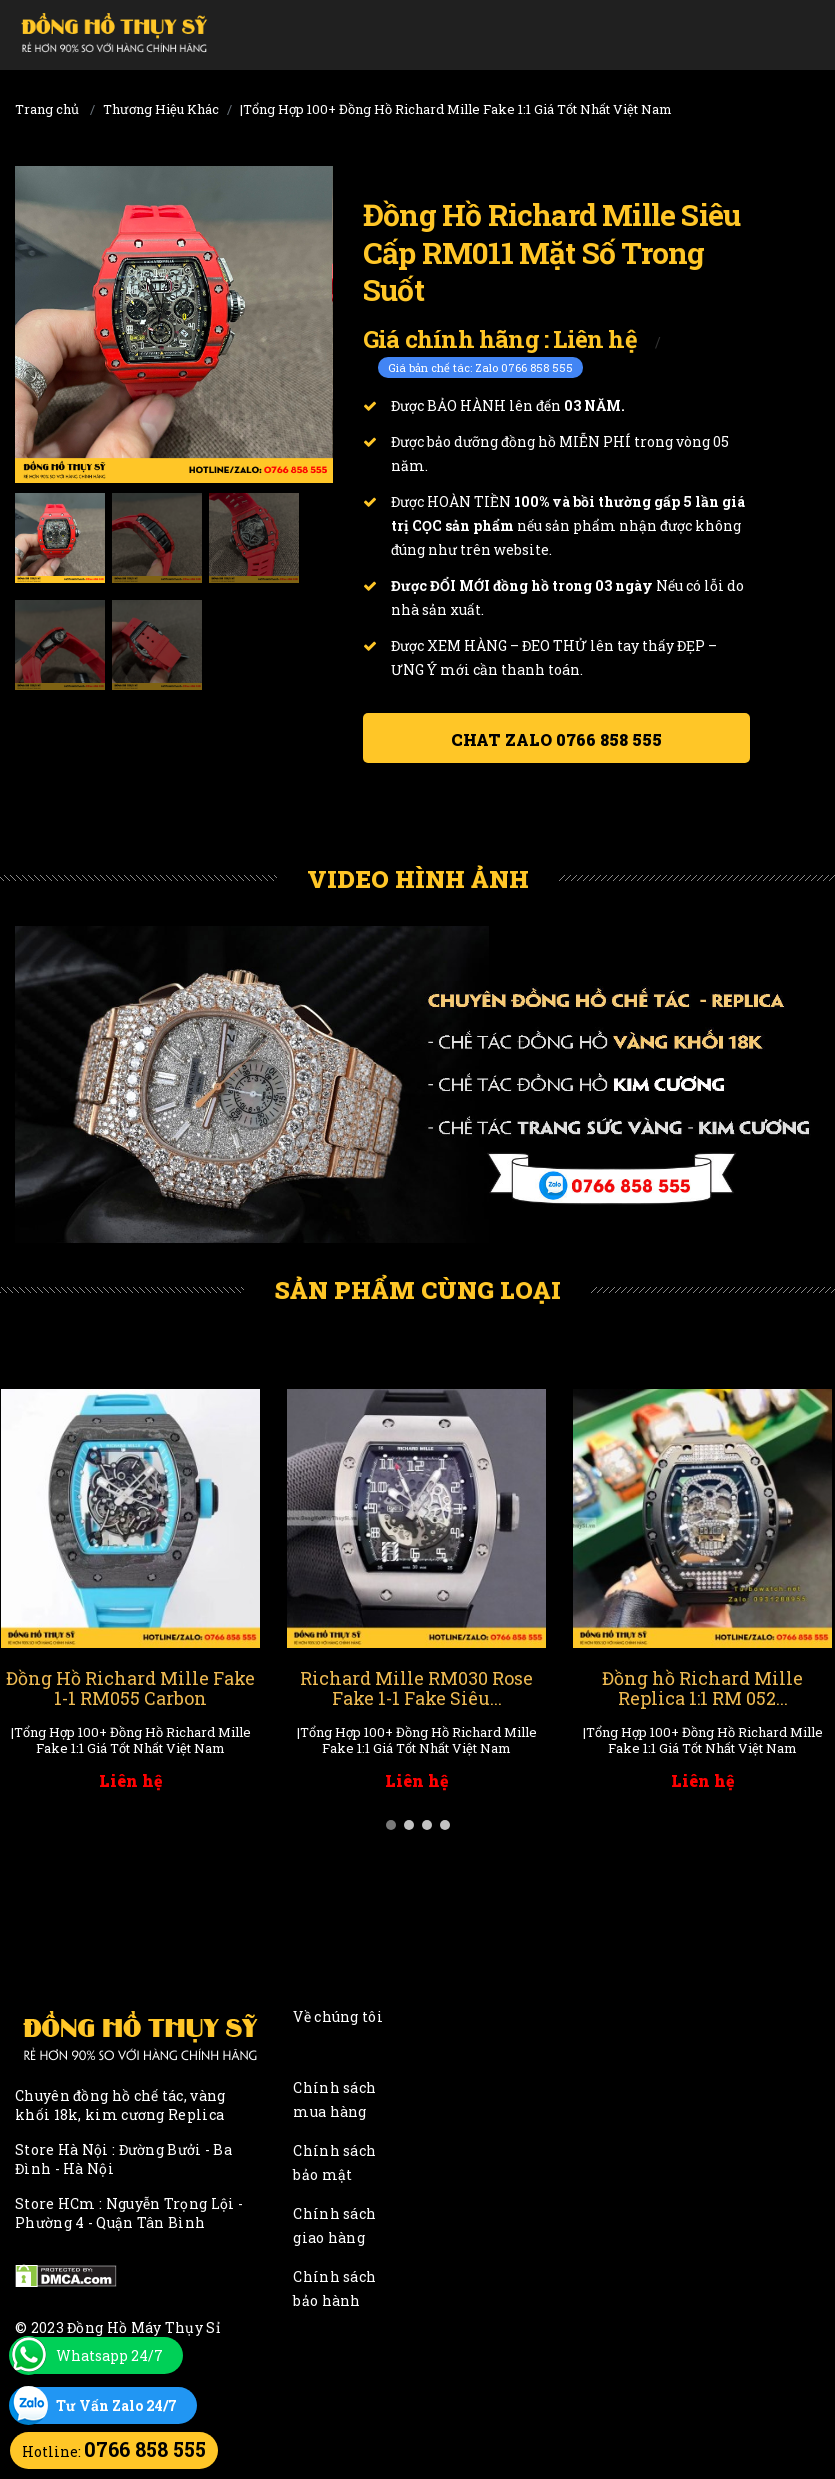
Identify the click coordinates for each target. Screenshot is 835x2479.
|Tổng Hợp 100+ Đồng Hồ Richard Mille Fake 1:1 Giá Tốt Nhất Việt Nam (456, 109)
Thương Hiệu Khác (161, 109)
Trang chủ (47, 109)
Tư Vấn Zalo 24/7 (116, 2405)
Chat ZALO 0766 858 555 (556, 739)
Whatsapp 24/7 (109, 2355)
